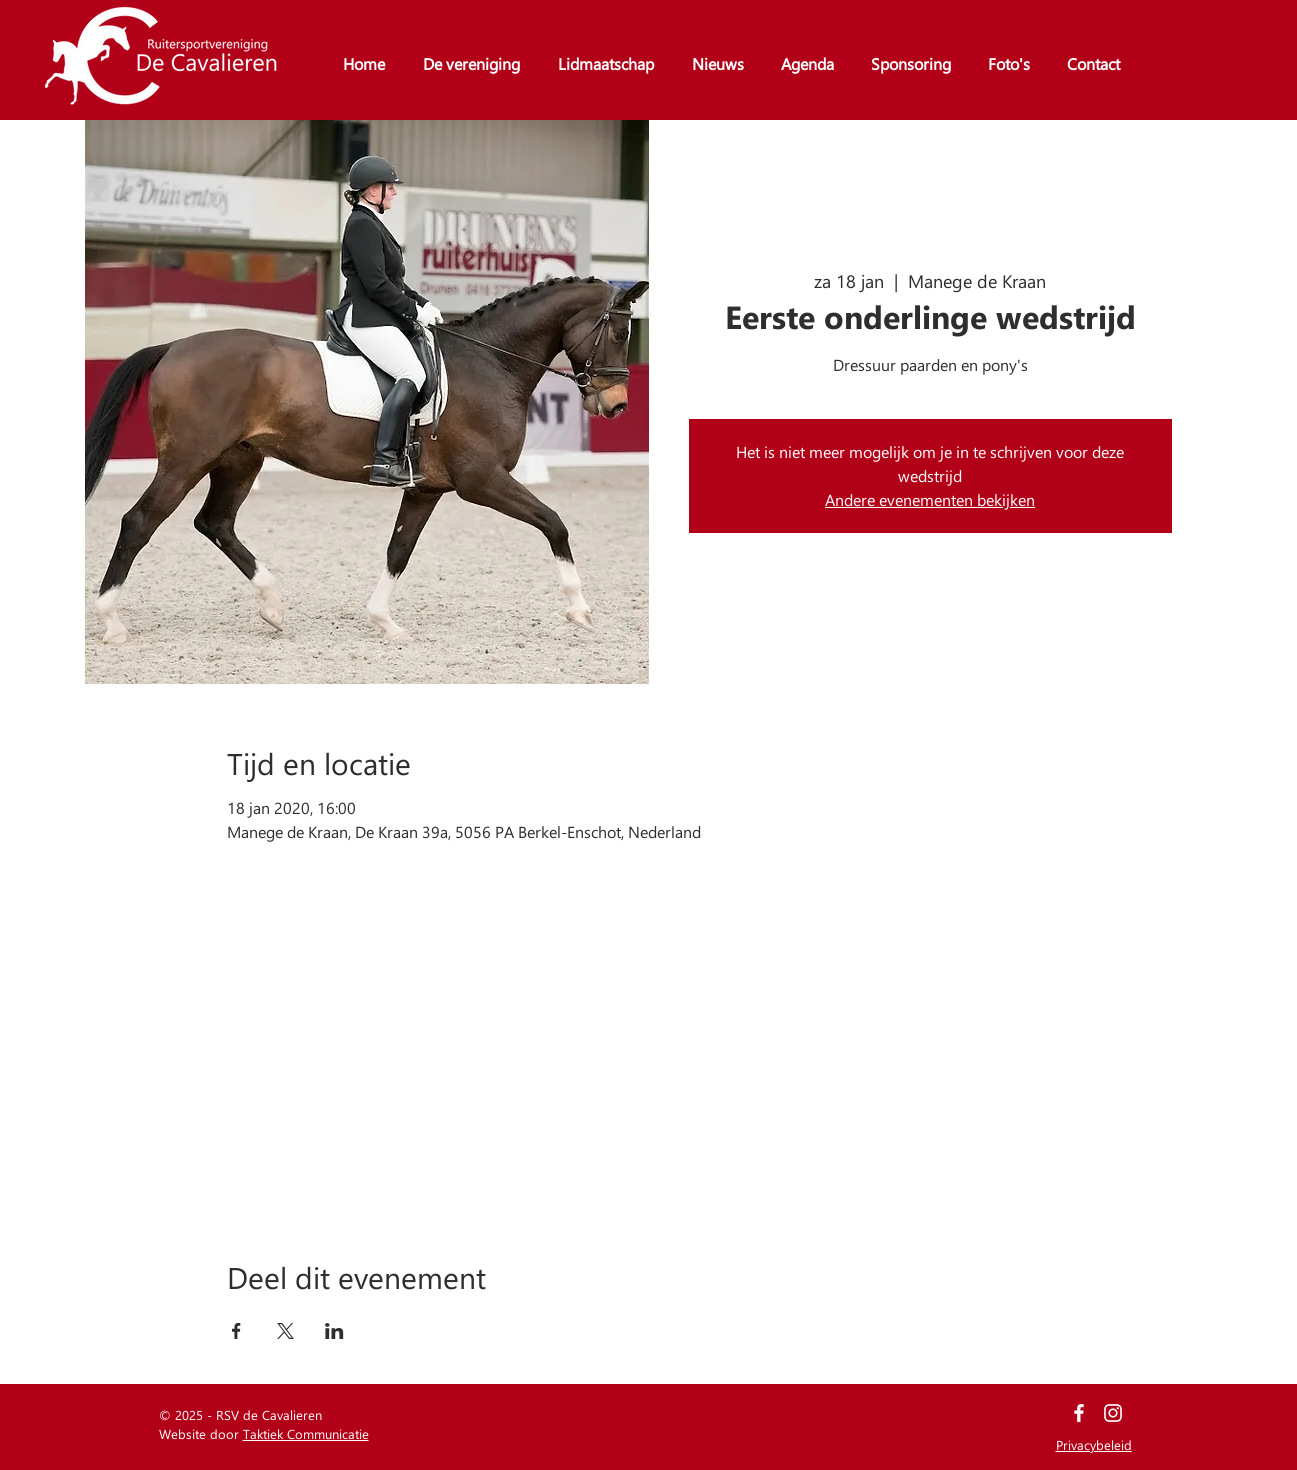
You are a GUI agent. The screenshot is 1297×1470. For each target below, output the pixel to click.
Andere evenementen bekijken (930, 499)
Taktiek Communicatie (306, 1433)
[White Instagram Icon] (1113, 1413)
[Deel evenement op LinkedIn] (334, 1331)
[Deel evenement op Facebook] (236, 1331)
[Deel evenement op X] (285, 1331)
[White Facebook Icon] (1079, 1413)
